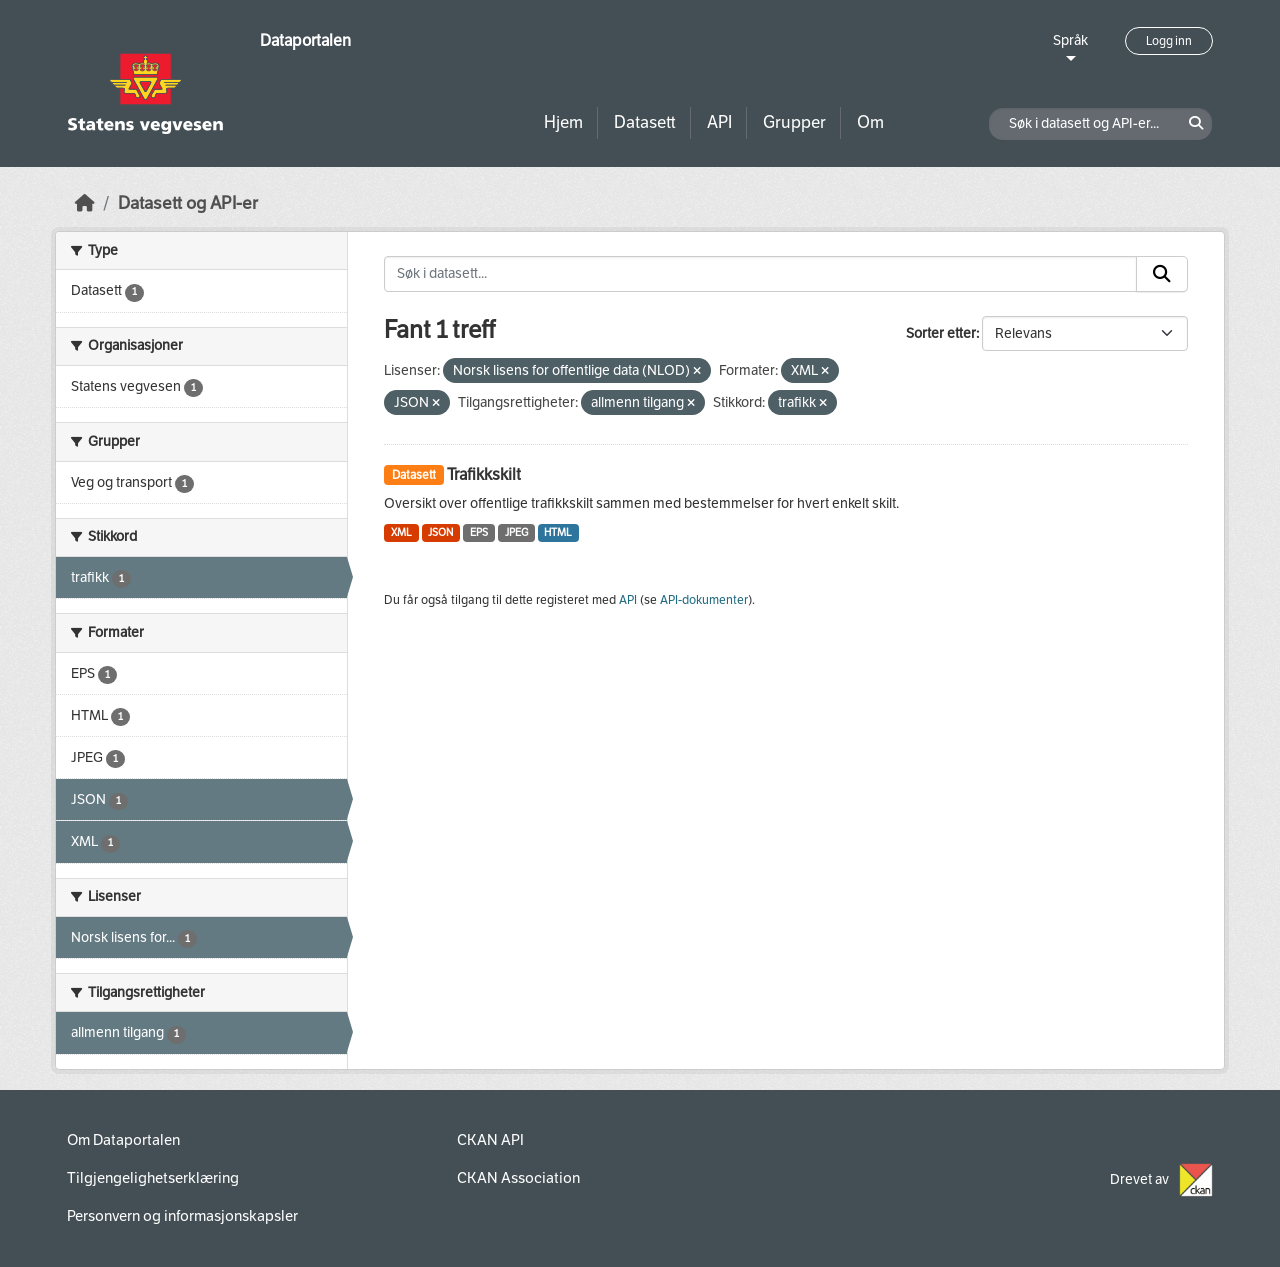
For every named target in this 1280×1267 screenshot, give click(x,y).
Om (870, 122)
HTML (558, 532)
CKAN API (490, 1140)
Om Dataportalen (123, 1140)
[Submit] (1162, 274)
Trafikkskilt (484, 474)
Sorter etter (941, 333)
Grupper (794, 122)
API (719, 122)
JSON (440, 532)
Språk (1070, 40)
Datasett (645, 122)
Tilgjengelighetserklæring (153, 1178)
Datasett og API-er (188, 203)
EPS (479, 532)
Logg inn (1169, 41)
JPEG (516, 532)
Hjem (563, 122)
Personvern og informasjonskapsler (182, 1216)
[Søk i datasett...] (760, 274)
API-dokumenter (704, 600)
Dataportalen (305, 40)
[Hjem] (85, 203)
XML (401, 532)
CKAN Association (518, 1178)
